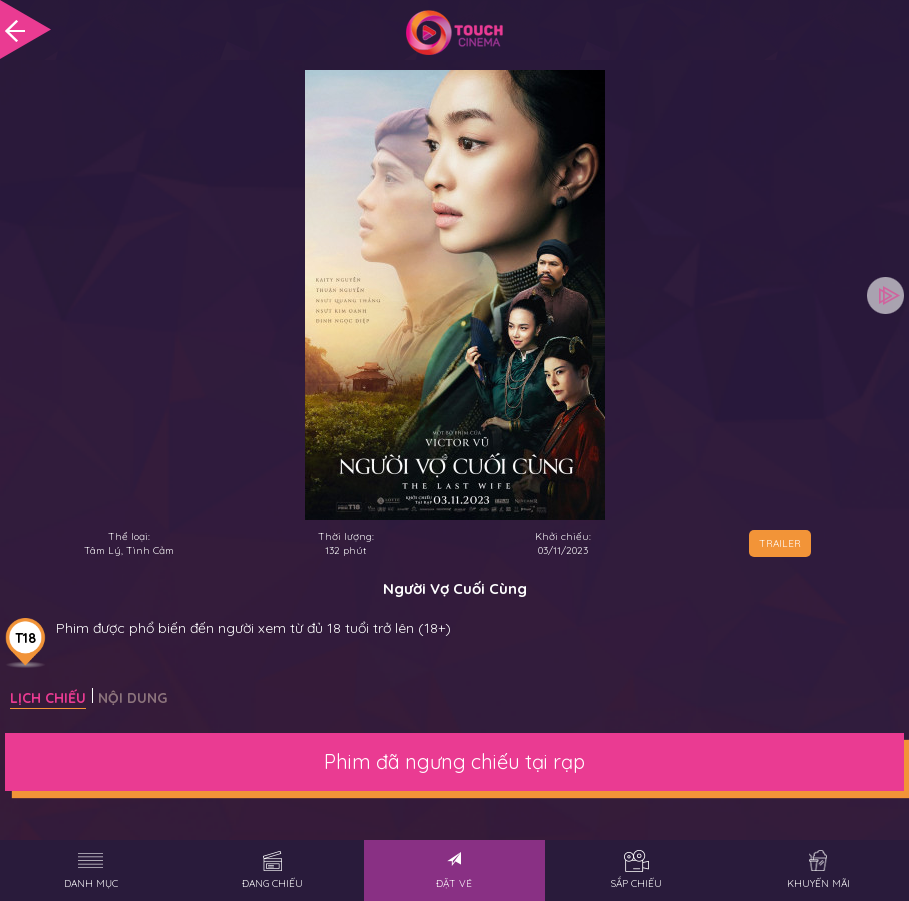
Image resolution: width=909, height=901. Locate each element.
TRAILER (780, 543)
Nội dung (132, 698)
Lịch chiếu (48, 698)
